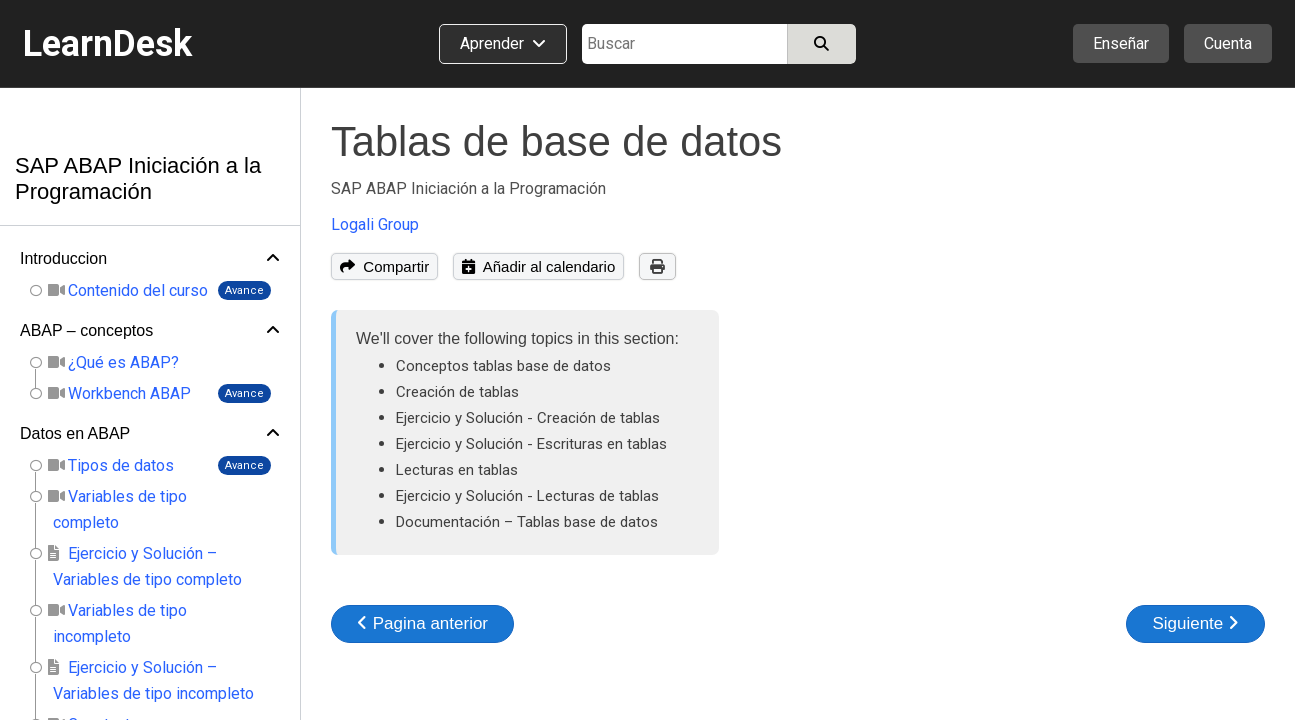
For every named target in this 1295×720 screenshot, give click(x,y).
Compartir (384, 266)
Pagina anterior (422, 623)
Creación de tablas (457, 392)
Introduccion (63, 258)
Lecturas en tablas (457, 470)
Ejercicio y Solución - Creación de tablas (528, 418)
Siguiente (1195, 623)
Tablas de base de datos (556, 141)
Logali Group (375, 224)
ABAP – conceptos (86, 330)
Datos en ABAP (75, 433)
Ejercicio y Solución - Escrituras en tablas (531, 444)
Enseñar (1121, 43)
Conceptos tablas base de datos (503, 366)
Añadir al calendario (538, 266)
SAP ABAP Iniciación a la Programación (138, 178)
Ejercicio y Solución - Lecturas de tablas (527, 496)
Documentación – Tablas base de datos (527, 522)
